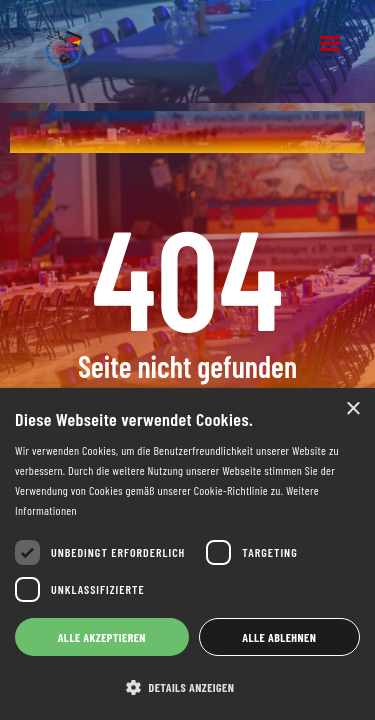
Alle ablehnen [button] (279, 637)
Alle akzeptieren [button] (102, 637)
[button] (330, 44)
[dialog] (187, 554)
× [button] (352, 409)
